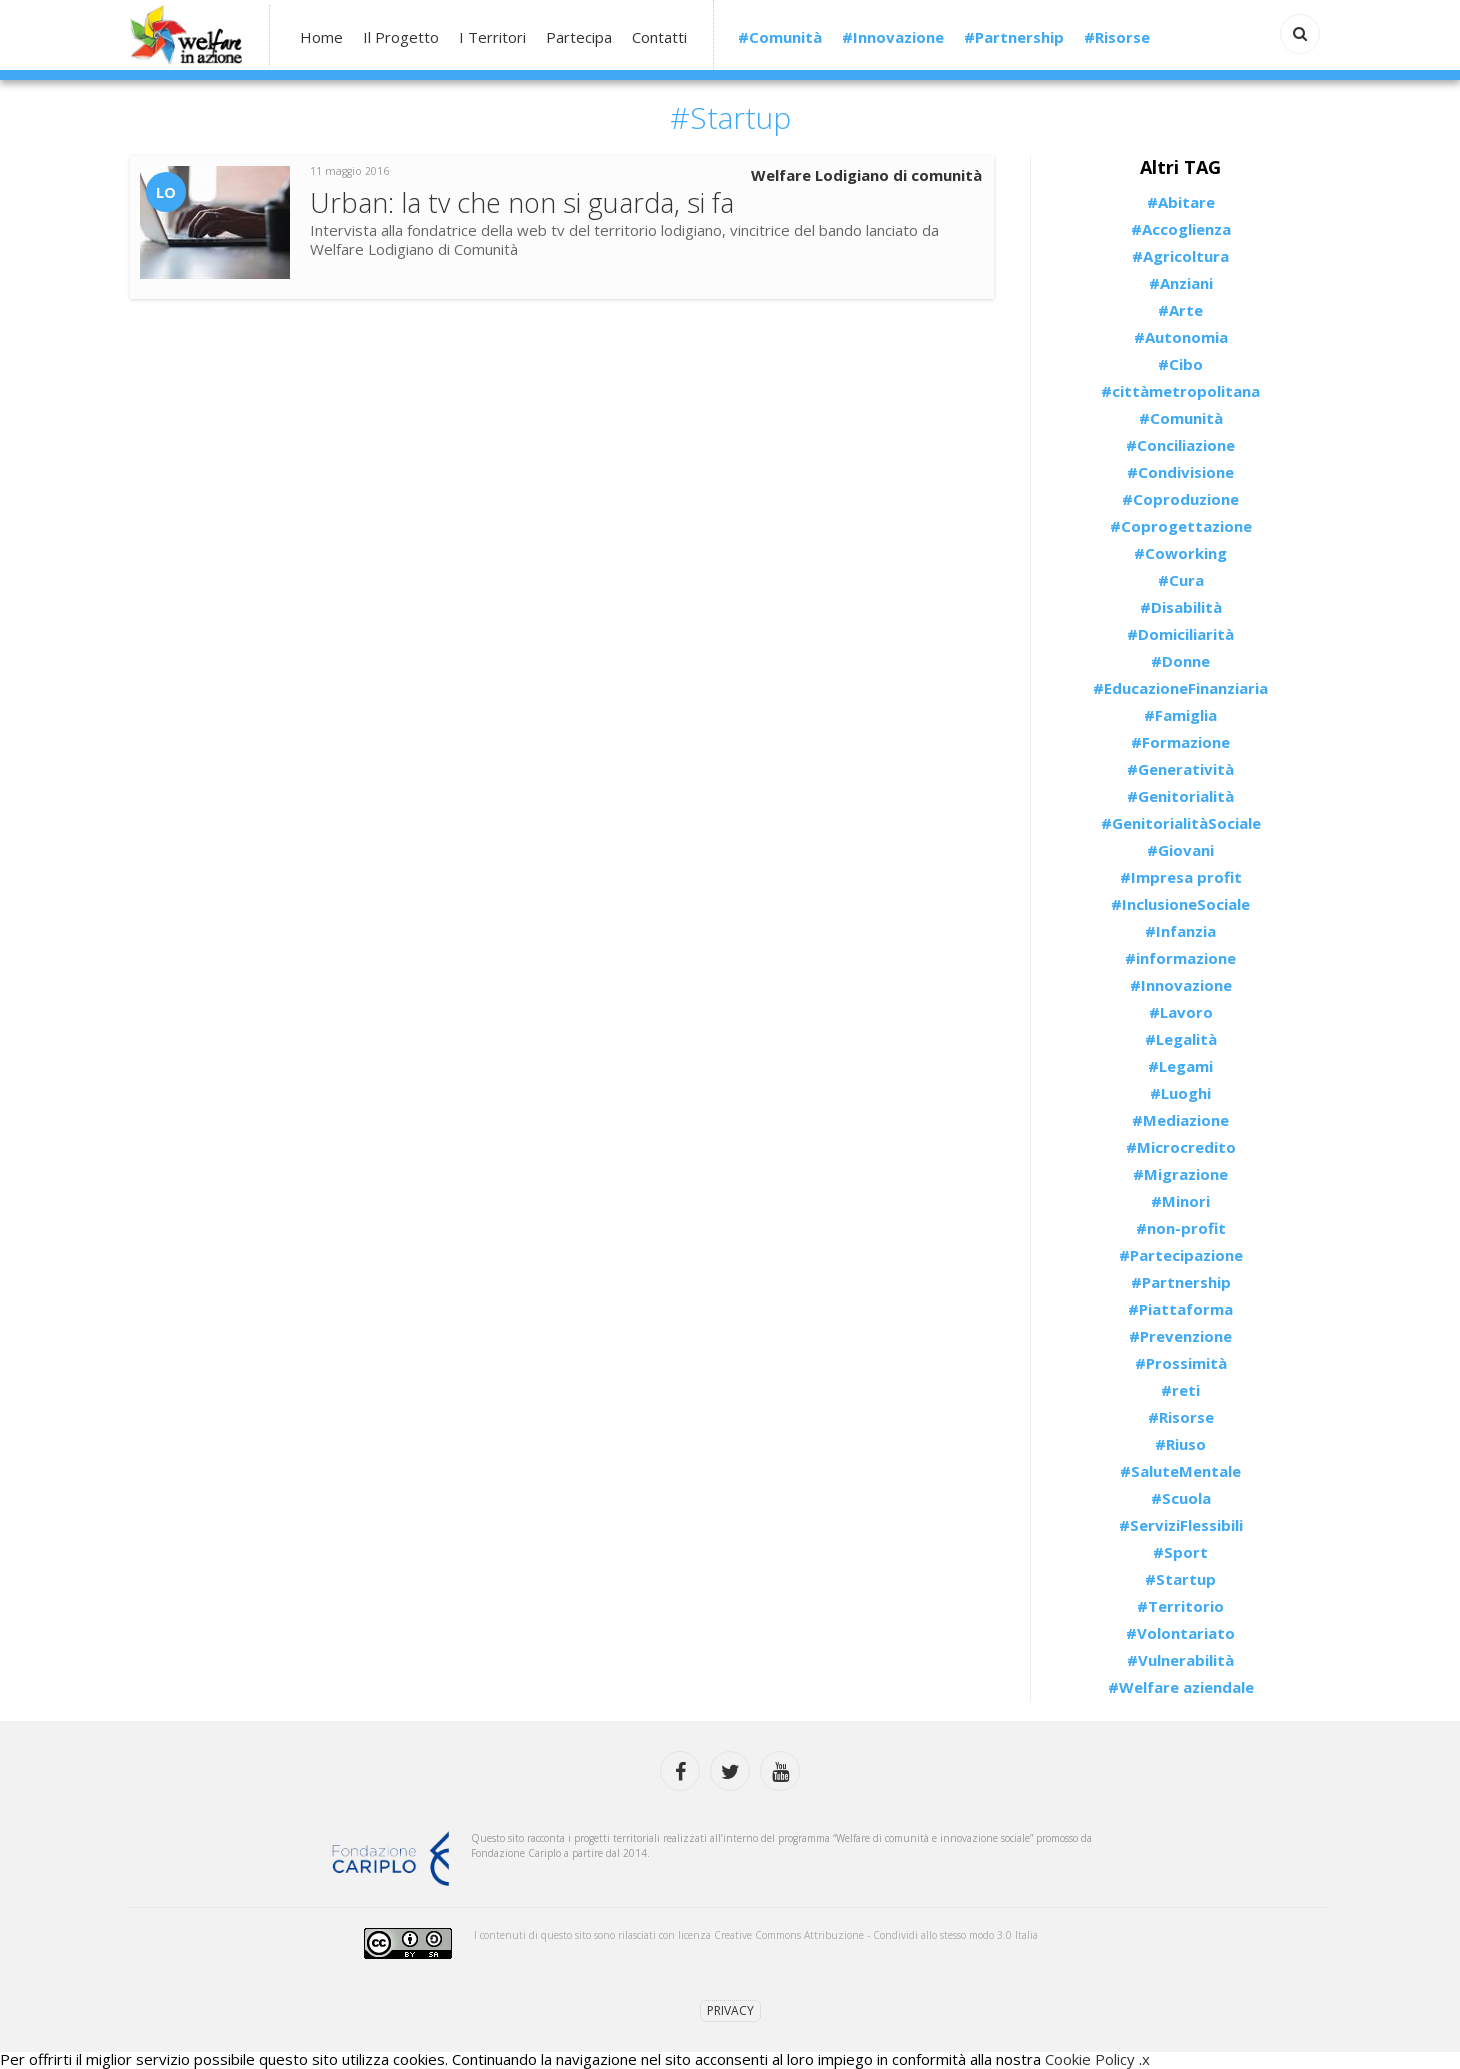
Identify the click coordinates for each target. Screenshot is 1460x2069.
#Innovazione (893, 37)
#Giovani (1180, 850)
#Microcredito (1181, 1147)
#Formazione (1180, 742)
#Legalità (1181, 1039)
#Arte (1180, 310)
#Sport (1180, 1552)
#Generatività (1180, 769)
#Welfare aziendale (1181, 1687)
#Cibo (1180, 364)
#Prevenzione (1180, 1336)
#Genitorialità (1180, 796)
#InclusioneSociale (1180, 904)
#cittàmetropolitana (1180, 391)
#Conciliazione (1180, 445)
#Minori (1180, 1201)
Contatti (659, 37)
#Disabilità (1181, 607)
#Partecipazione (1181, 1255)
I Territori (492, 37)
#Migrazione (1180, 1174)
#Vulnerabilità (1180, 1660)
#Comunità (780, 37)
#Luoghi (1180, 1093)
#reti (1180, 1390)
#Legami (1180, 1066)
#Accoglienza (1181, 229)
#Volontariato (1180, 1633)
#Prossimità (1181, 1363)
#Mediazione (1180, 1120)
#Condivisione (1180, 472)
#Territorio (1180, 1606)
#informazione (1180, 958)
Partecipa (579, 37)
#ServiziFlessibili (1181, 1525)
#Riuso (1180, 1444)
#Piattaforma (1180, 1309)
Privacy (730, 2010)
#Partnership (1014, 37)
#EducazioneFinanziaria (1180, 688)
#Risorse (1117, 37)
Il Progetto (401, 37)
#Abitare (1181, 202)
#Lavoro (1181, 1012)
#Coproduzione (1180, 499)
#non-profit (1181, 1228)
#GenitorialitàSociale (1181, 823)
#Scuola (1181, 1498)
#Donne (1180, 661)
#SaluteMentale (1180, 1471)
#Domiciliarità (1180, 634)
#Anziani (1181, 283)
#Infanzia (1180, 931)
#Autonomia (1181, 337)
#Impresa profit (1181, 877)
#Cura (1181, 580)
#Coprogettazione (1181, 526)
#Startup (1180, 1579)
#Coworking (1180, 553)
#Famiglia (1180, 715)
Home (321, 37)
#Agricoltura (1180, 256)
